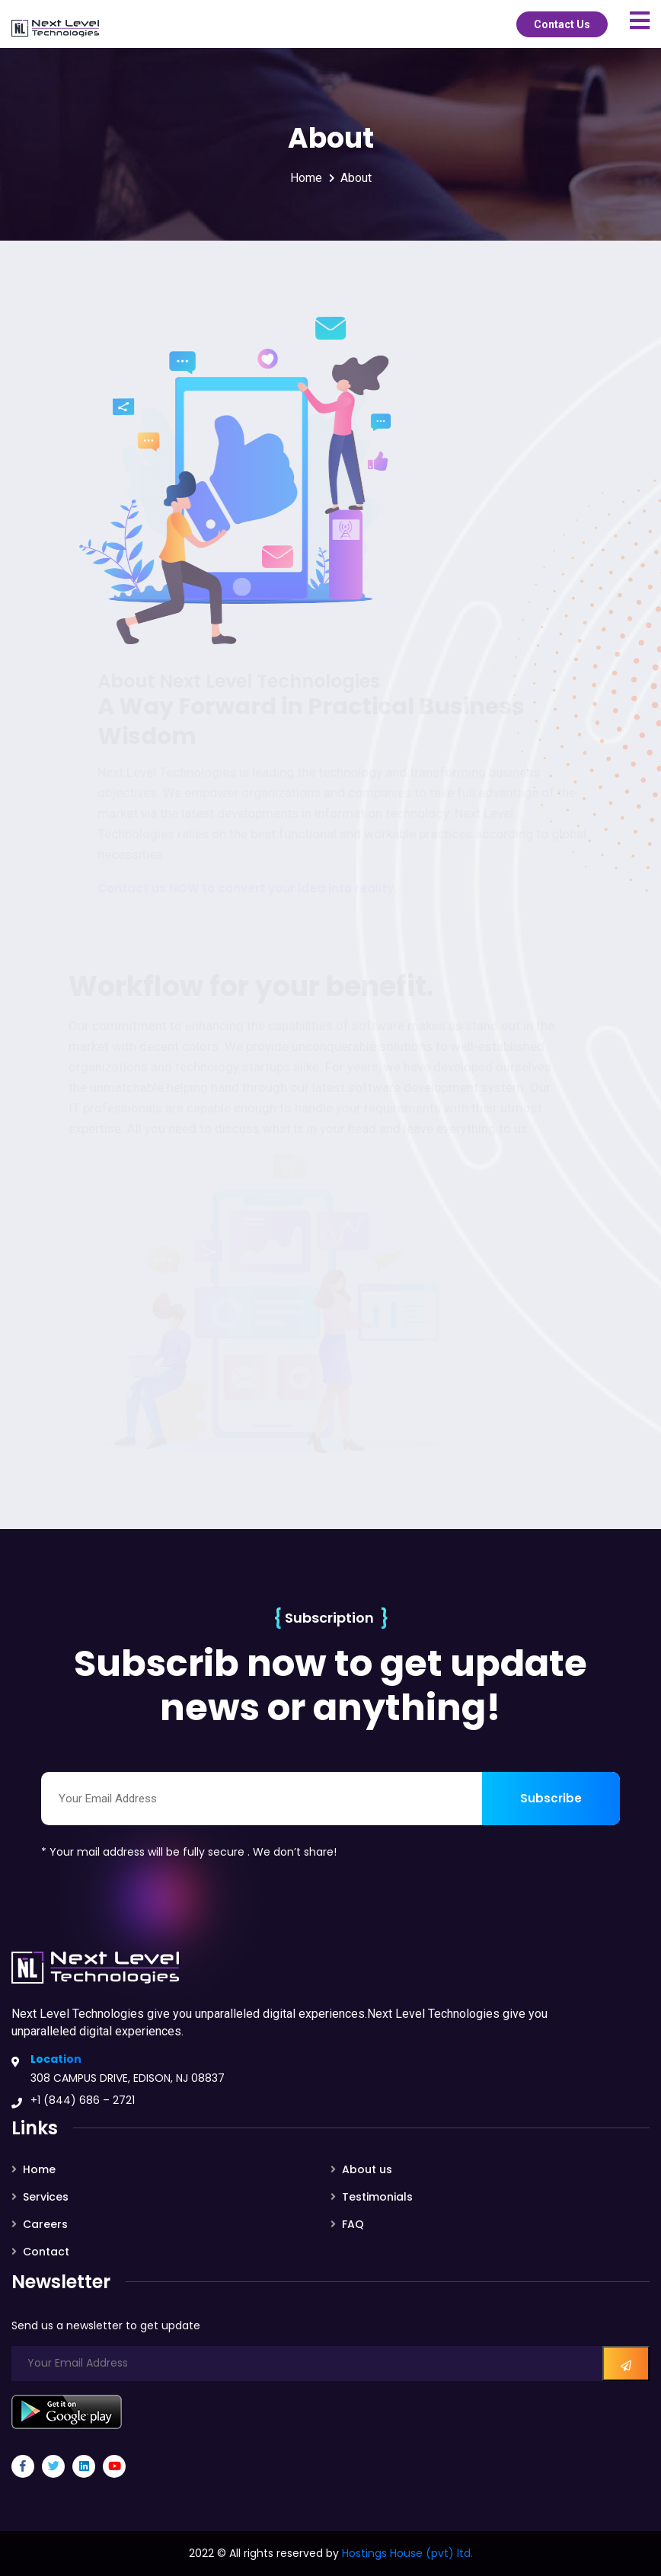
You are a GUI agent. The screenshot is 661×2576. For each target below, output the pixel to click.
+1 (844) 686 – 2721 (82, 2100)
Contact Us (562, 24)
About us (367, 2169)
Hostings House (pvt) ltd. (407, 2553)
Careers (45, 2224)
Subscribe (551, 1798)
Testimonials (377, 2196)
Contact (46, 2251)
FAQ (353, 2224)
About (356, 178)
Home (306, 178)
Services (46, 2196)
